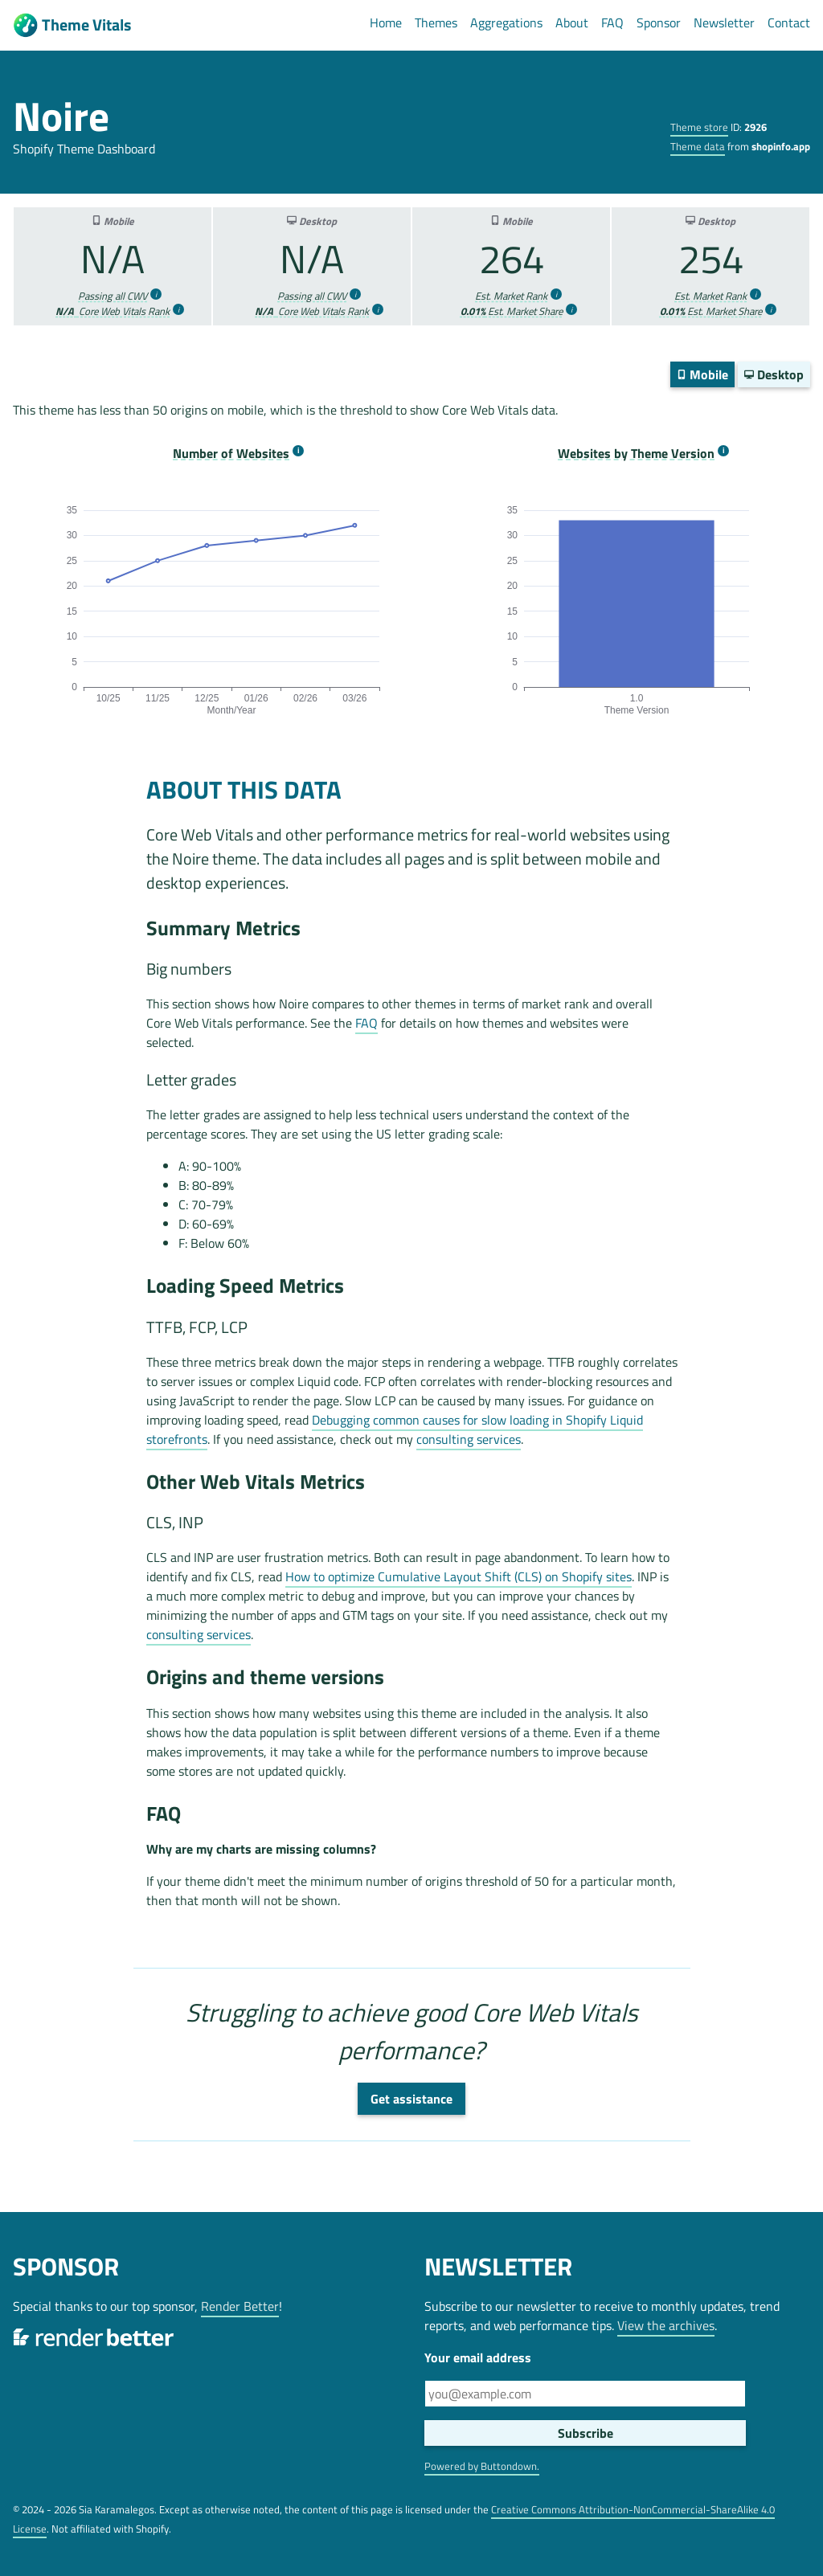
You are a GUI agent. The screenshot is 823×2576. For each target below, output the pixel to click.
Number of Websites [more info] (231, 453)
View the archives (665, 2325)
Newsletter (724, 22)
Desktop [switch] (774, 374)
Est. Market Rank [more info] (511, 296)
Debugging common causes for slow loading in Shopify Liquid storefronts (394, 1429)
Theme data (697, 146)
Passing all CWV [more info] (112, 296)
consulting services (468, 1439)
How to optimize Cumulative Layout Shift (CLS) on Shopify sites (458, 1576)
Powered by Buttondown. (481, 2466)
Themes (436, 22)
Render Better (240, 2306)
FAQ (612, 22)
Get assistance (411, 2098)
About (571, 22)
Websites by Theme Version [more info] (636, 453)
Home (386, 22)
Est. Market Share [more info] (512, 311)
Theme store (699, 127)
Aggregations (506, 22)
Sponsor (659, 22)
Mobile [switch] (702, 374)
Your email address (477, 2357)
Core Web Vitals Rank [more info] (112, 311)
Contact (789, 22)
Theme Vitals (72, 25)
